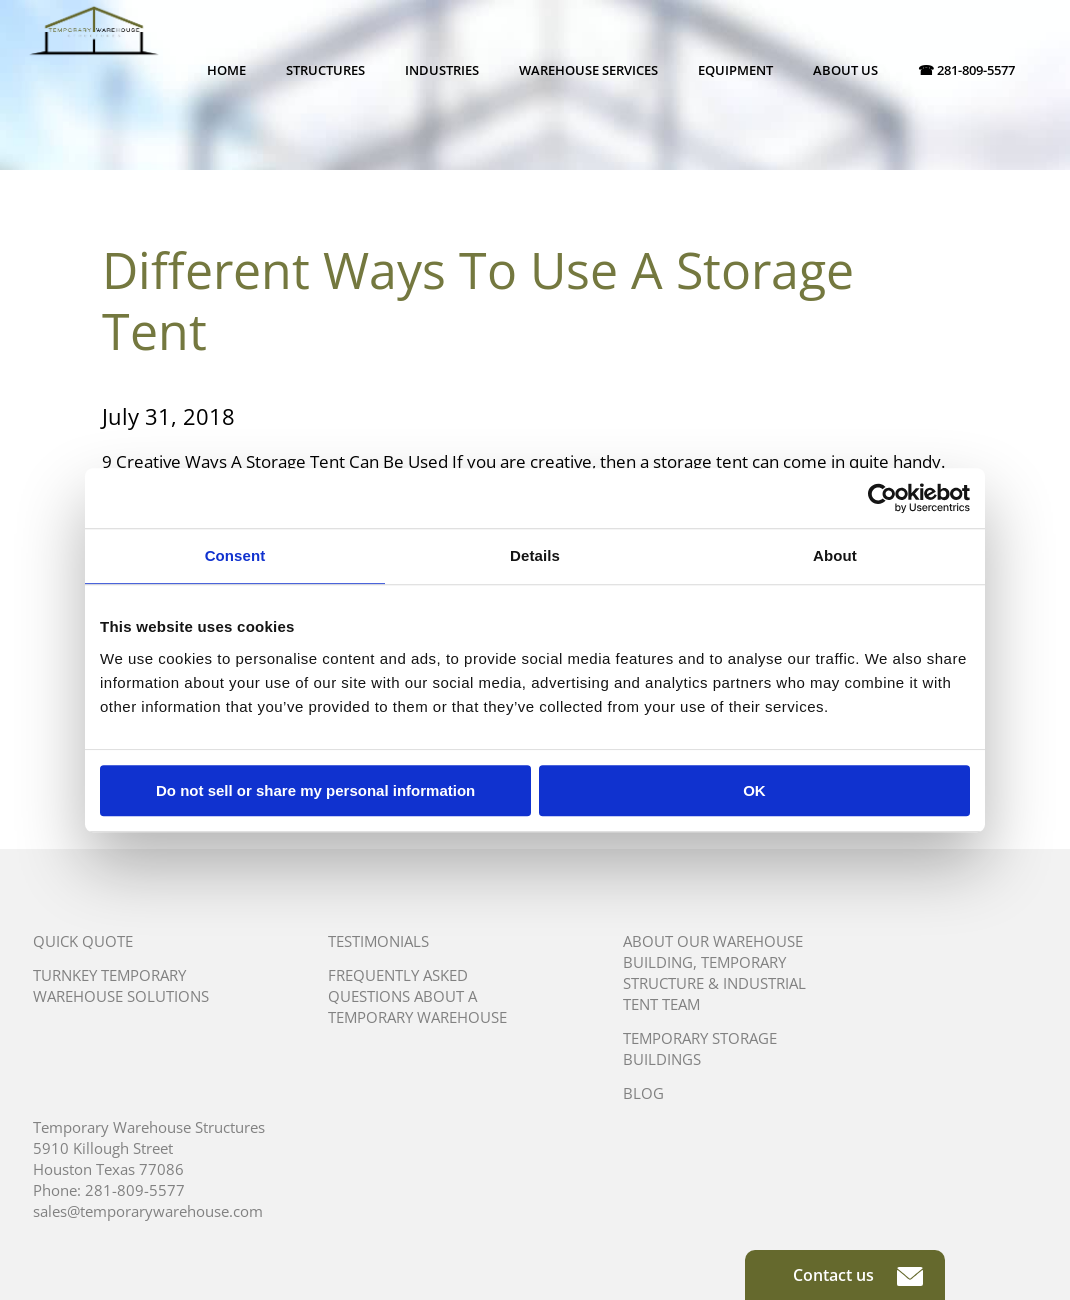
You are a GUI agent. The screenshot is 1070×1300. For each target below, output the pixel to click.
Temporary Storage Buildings (700, 1048)
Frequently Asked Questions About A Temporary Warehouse (417, 996)
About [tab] (835, 555)
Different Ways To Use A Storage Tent (478, 300)
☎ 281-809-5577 (966, 70)
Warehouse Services (588, 70)
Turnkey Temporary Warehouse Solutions (121, 985)
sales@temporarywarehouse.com (148, 1211)
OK (754, 790)
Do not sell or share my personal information (315, 790)
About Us (845, 70)
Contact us (858, 1275)
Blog (643, 1093)
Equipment (735, 70)
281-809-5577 (135, 1190)
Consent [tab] (235, 555)
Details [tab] (535, 555)
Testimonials (378, 941)
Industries (442, 70)
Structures (325, 70)
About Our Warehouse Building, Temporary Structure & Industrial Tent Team (714, 972)
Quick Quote (83, 941)
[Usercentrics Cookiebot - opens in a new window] (882, 498)
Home (226, 70)
